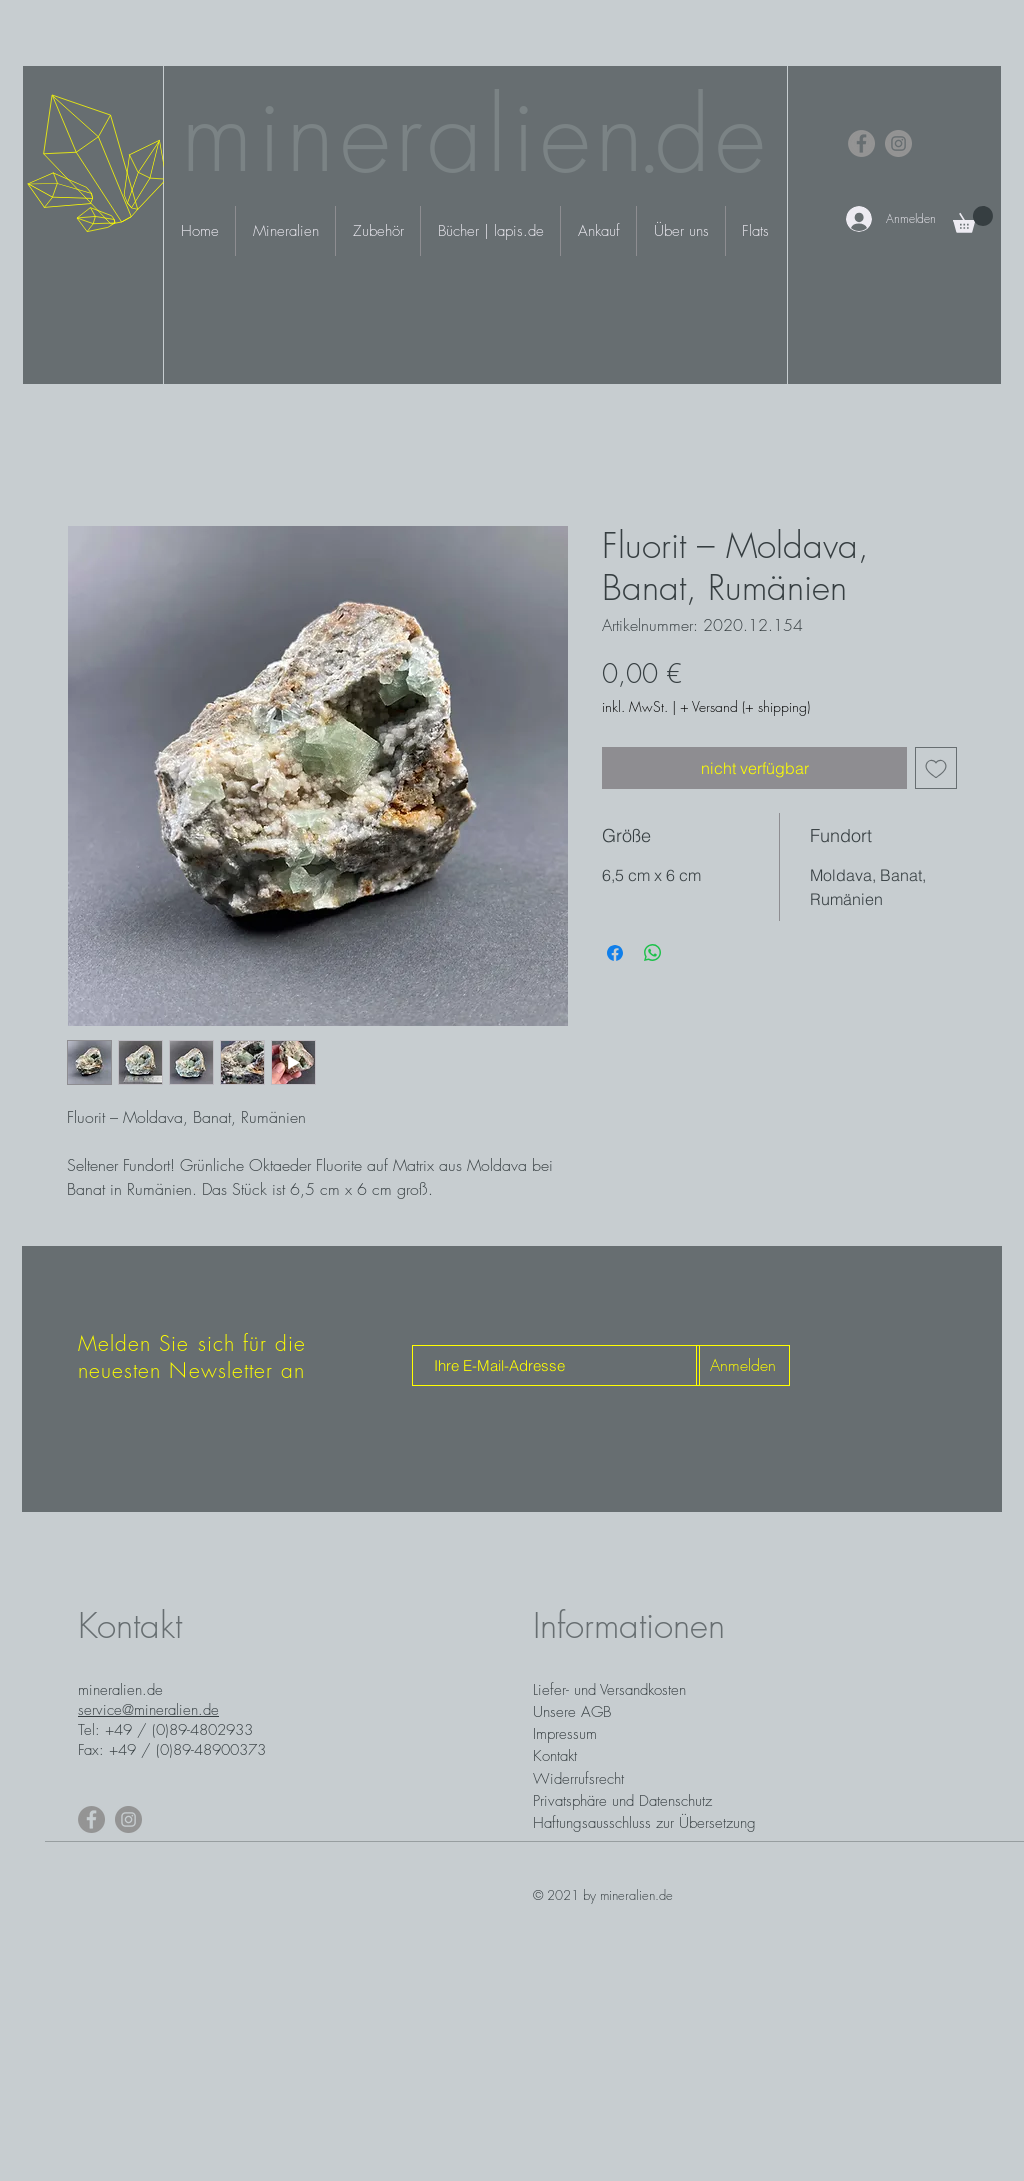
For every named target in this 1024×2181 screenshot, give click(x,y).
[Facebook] (861, 143)
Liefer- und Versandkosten (609, 1690)
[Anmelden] (743, 1365)
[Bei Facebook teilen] (615, 953)
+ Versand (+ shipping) (745, 706)
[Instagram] (898, 143)
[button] (973, 219)
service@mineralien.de (148, 1710)
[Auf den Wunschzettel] (936, 768)
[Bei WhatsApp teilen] (653, 953)
